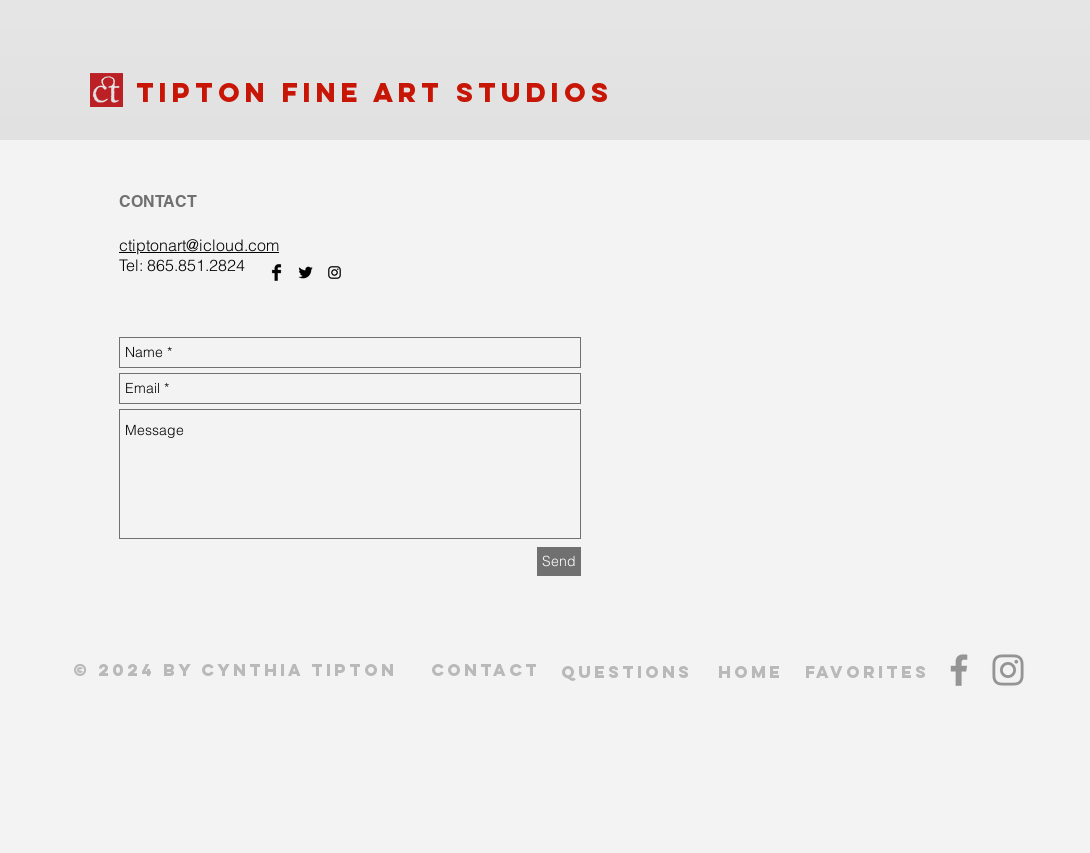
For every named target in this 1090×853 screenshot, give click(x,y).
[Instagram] (1008, 670)
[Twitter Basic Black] (305, 272)
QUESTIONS (626, 672)
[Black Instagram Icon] (334, 272)
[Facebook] (959, 670)
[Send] (559, 561)
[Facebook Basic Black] (276, 272)
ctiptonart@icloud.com (199, 245)
